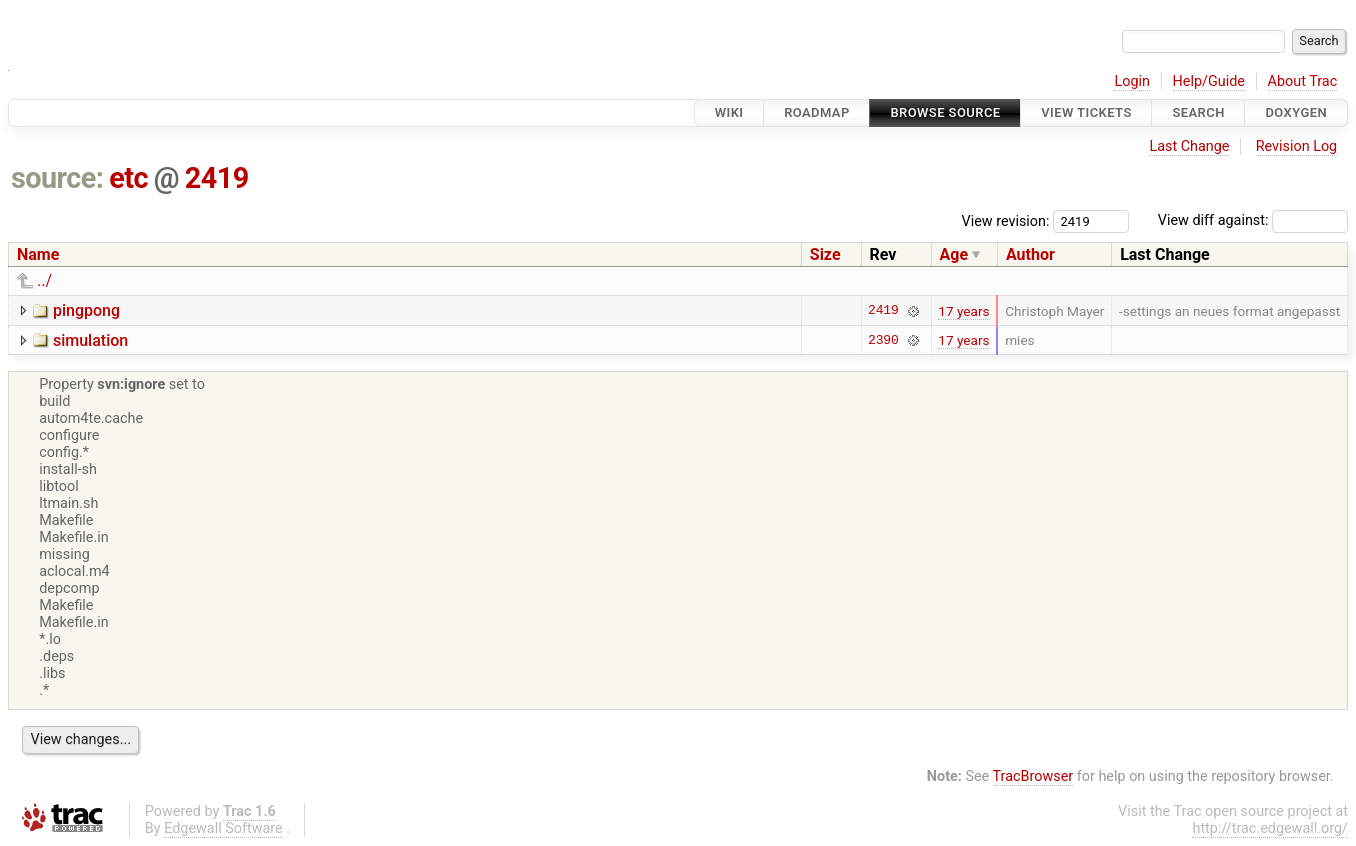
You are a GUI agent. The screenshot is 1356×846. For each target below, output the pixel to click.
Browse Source (945, 112)
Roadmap (817, 112)
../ (44, 280)
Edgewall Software (223, 828)
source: (57, 178)
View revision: (1006, 220)
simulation (90, 340)
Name (38, 254)
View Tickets (1086, 112)
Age (954, 254)
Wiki (729, 112)
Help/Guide (1209, 81)
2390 (883, 340)
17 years (963, 311)
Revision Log (1297, 146)
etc (128, 178)
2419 (217, 178)
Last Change (1189, 146)
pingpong (86, 310)
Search (1198, 112)
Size (825, 254)
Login (1132, 81)
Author (1030, 254)
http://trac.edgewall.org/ (1270, 828)
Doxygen (1296, 112)
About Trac (1303, 81)
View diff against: (1253, 220)
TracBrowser (1033, 776)
